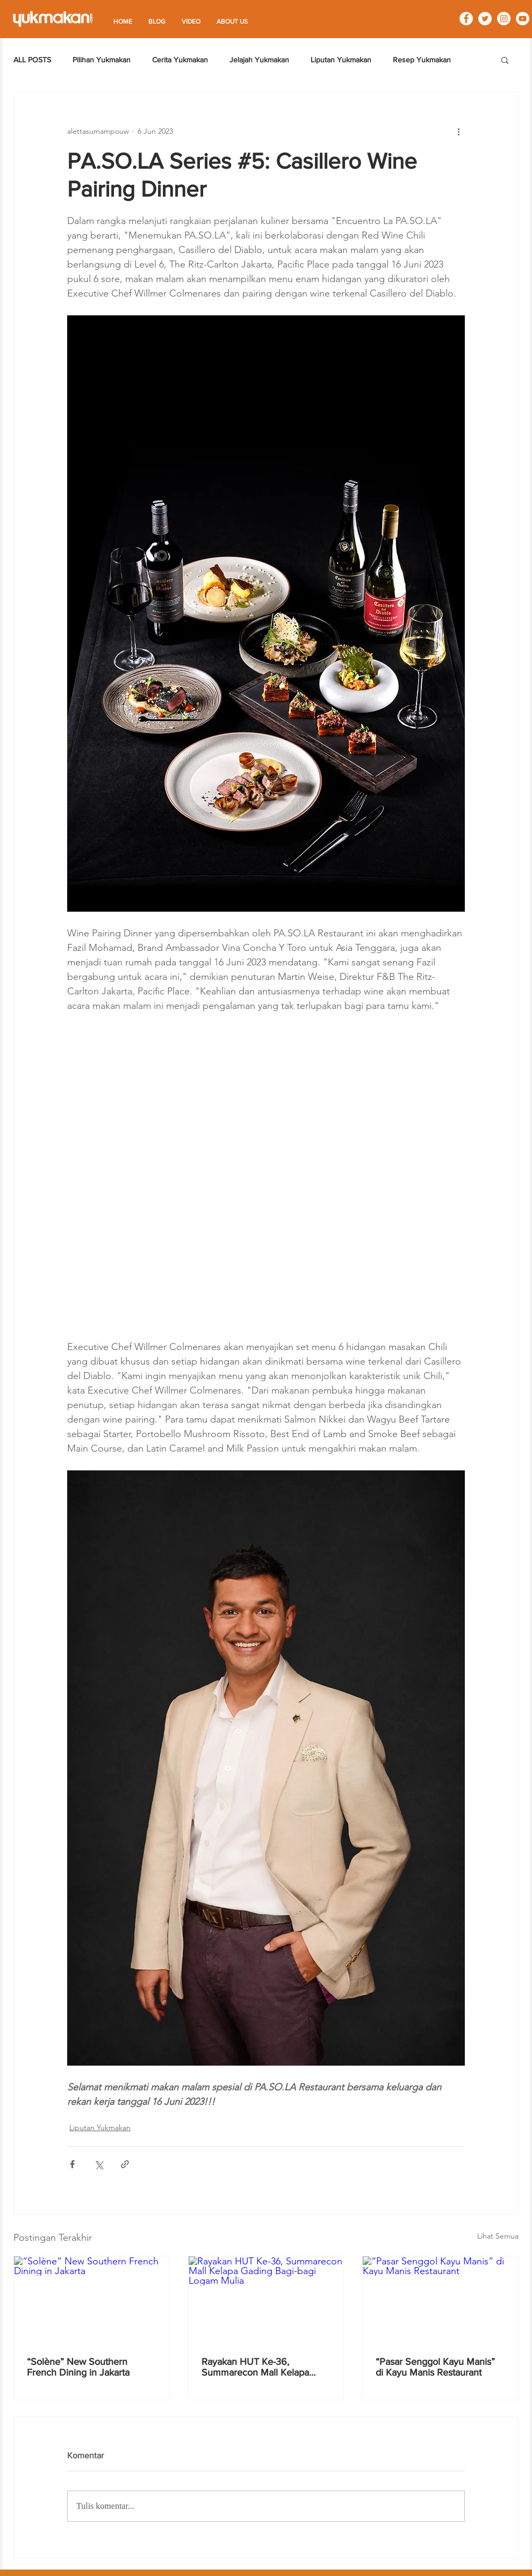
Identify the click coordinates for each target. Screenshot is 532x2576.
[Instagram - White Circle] (504, 18)
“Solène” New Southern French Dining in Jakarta (78, 2367)
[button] (505, 59)
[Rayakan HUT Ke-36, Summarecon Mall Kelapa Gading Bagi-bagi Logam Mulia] (266, 2299)
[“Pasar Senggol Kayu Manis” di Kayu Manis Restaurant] (440, 2299)
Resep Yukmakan (422, 59)
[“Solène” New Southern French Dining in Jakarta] (91, 2299)
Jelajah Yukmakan (259, 59)
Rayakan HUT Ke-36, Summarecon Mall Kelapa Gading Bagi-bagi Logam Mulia (265, 2367)
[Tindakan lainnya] (458, 131)
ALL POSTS (32, 59)
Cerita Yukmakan (180, 59)
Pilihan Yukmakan (102, 59)
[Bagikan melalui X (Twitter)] (99, 2164)
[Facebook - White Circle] (466, 18)
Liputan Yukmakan (341, 59)
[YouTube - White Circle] (522, 18)
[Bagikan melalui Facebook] (72, 2164)
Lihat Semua (498, 2236)
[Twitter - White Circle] (485, 18)
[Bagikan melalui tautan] (125, 2164)
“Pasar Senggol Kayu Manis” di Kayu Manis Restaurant (435, 2367)
